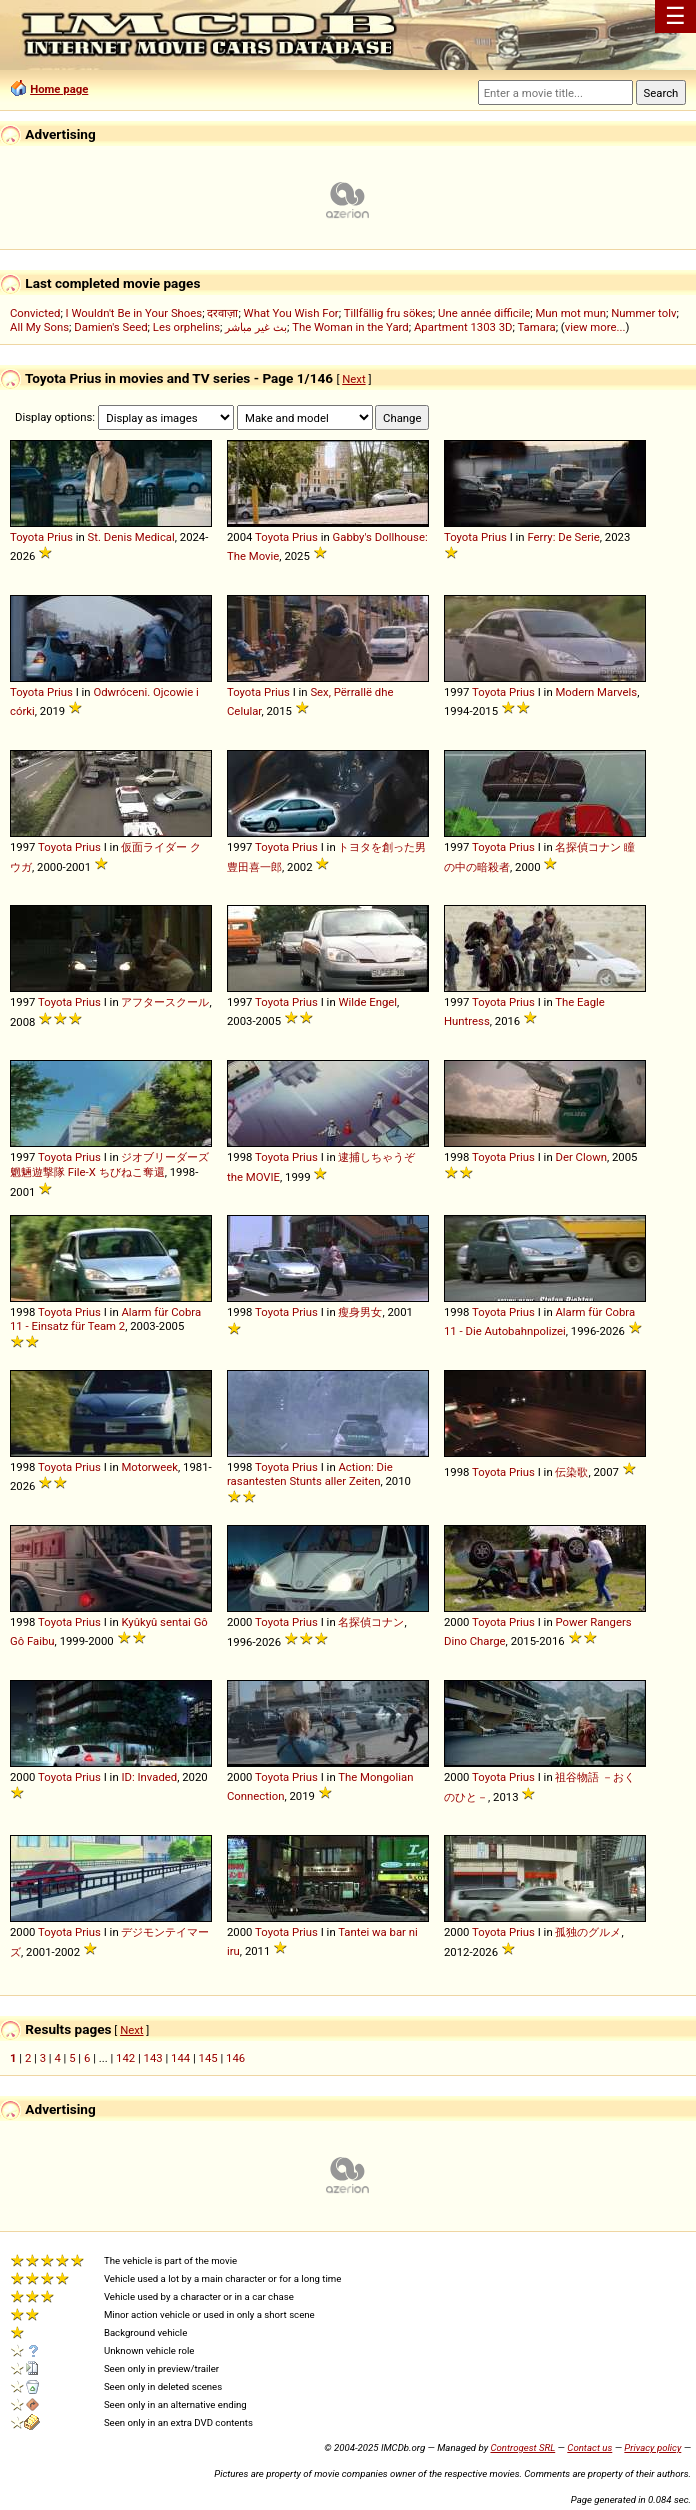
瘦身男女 (360, 1312)
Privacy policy (652, 2447)
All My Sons (39, 327)
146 (235, 2058)
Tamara (536, 327)
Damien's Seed (110, 327)
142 (125, 2058)
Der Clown (580, 1157)
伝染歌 (571, 1472)
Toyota (27, 537)
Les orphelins (186, 327)
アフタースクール (165, 1002)
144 (180, 2058)
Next (353, 379)
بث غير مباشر (256, 327)
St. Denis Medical (131, 537)
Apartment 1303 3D (463, 327)
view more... (595, 327)
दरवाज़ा (222, 313)
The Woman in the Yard (350, 327)
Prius (60, 537)
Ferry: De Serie (563, 537)
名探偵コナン (371, 1622)
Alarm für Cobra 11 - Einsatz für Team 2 (105, 1319)
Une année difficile (484, 313)
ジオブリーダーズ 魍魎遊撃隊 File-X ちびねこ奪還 (109, 1164)
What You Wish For (291, 313)
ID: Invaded (149, 1777)
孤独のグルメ (588, 1932)
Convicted (35, 313)
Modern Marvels (596, 692)
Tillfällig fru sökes (388, 313)
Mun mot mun (570, 313)
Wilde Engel (367, 1002)
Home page (59, 89)
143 (153, 2058)
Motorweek (149, 1467)
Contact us (589, 2447)
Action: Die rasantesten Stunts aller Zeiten (310, 1474)
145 (208, 2058)
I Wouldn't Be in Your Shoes (134, 313)
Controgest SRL (522, 2447)
